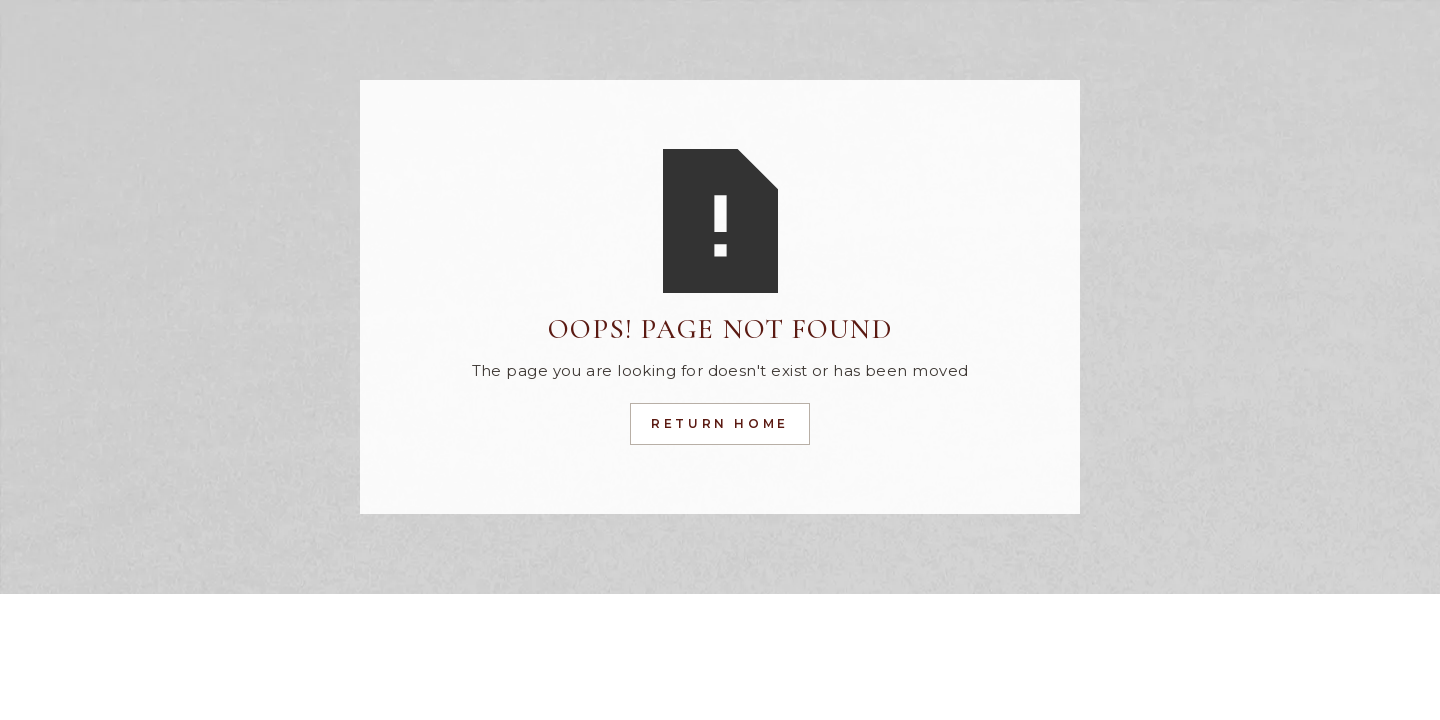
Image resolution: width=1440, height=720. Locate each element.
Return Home (720, 423)
